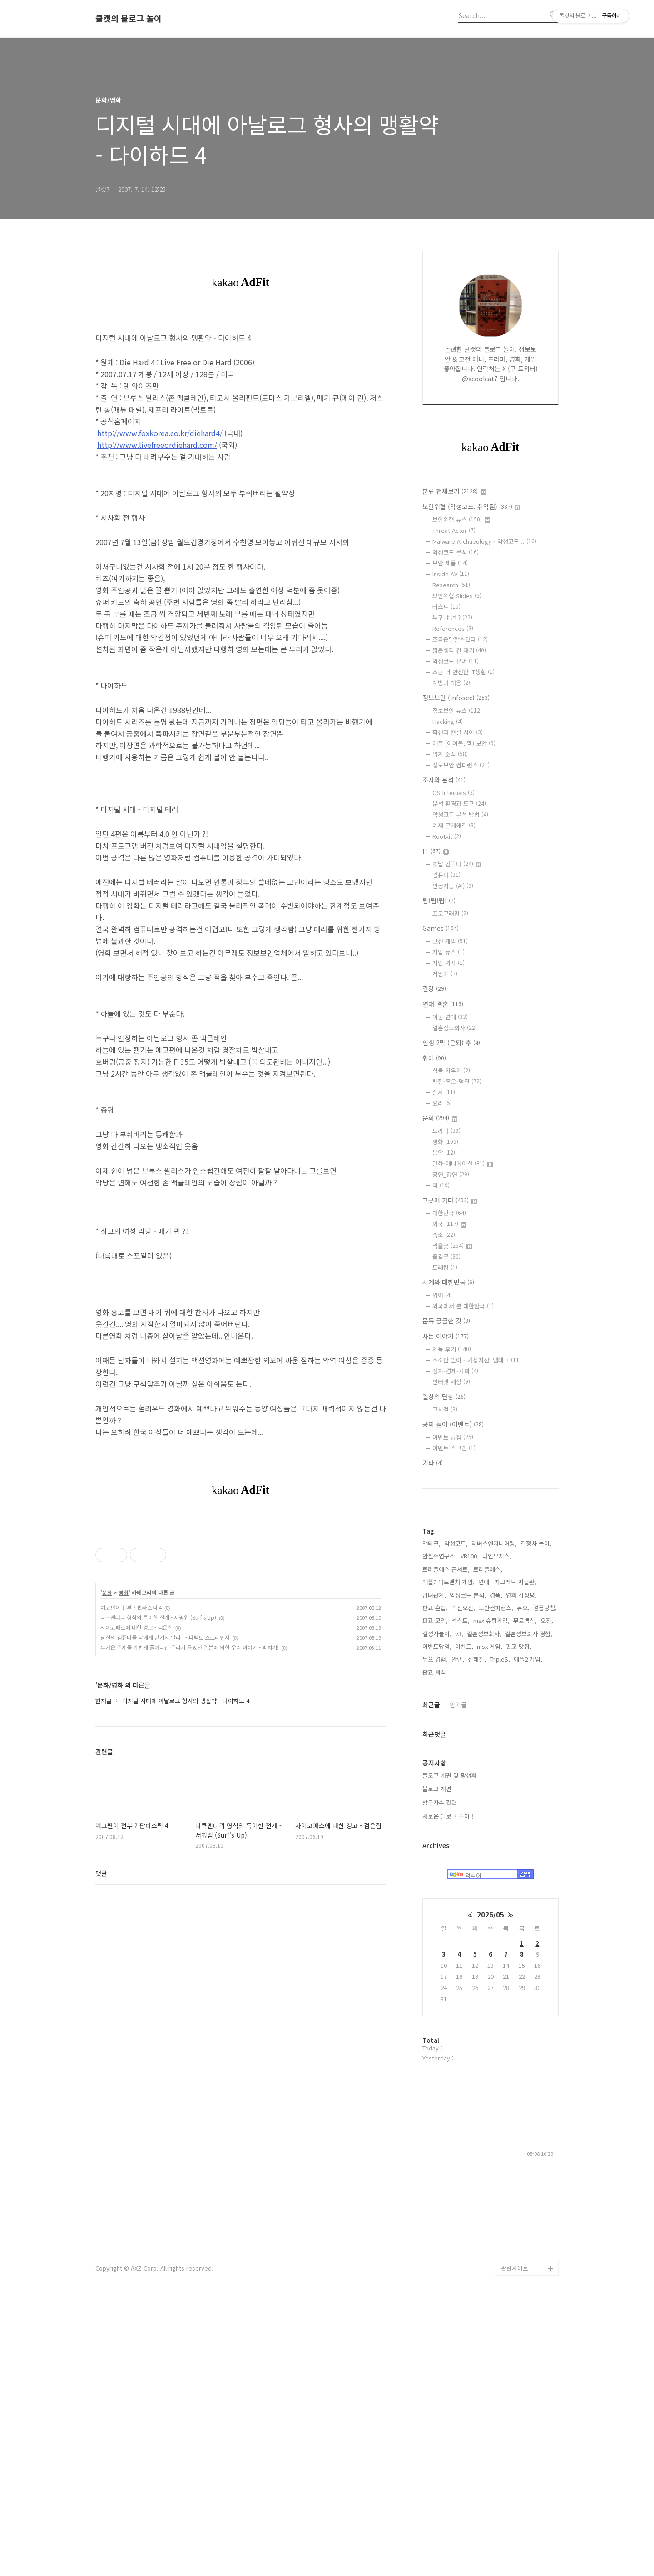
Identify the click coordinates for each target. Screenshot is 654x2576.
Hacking (447, 721)
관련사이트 (514, 2540)
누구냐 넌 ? (452, 617)
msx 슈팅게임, (491, 1892)
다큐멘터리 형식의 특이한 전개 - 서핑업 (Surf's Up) (158, 1744)
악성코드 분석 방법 (460, 814)
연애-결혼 (442, 1003)
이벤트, (464, 1918)
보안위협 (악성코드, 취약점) (471, 506)
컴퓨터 (446, 874)
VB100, (470, 1828)
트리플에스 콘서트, (446, 1841)
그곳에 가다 (449, 1199)
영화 (124, 1719)
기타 (432, 1462)
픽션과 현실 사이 (457, 732)
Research (451, 584)
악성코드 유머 (455, 661)
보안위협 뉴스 (461, 519)
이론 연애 (450, 1017)
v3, (459, 1906)
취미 (434, 1057)
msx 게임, (489, 1918)
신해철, (477, 1931)
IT (435, 850)
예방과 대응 (451, 682)
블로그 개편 (436, 2061)
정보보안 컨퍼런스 (461, 765)
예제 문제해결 (454, 825)
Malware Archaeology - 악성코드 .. (484, 541)
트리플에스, (487, 1841)
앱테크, (431, 1815)
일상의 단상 (444, 1396)
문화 (107, 1719)
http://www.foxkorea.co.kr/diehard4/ (160, 433)
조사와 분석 (444, 779)
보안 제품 (450, 563)
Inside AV (450, 574)
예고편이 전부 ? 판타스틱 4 (131, 1734)
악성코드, (456, 1815)
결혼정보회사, (484, 1906)
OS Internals (453, 792)
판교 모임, (435, 1892)
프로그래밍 (450, 913)
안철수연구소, (439, 1828)
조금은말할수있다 (460, 639)
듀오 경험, (435, 1931)
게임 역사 (448, 963)
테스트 (446, 606)
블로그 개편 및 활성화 (449, 2047)
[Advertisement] (240, 1582)
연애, (484, 1854)
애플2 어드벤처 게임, (448, 1854)
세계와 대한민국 (448, 1282)
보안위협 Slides (456, 595)
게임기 (444, 973)
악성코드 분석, (468, 1867)
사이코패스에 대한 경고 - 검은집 (136, 1754)
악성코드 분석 (455, 552)
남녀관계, (434, 1867)
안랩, (457, 1931)
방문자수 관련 (439, 2074)
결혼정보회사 (454, 1027)
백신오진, (463, 1880)
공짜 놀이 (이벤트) (453, 1424)
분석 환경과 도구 (459, 803)
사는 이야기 (445, 1336)
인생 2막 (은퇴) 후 (451, 1042)
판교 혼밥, (435, 1880)
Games (440, 928)
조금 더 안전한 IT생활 (463, 672)
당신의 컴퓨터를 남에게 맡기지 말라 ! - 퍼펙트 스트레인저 (165, 1764)
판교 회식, (435, 1944)
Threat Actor (454, 530)
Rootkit (446, 836)
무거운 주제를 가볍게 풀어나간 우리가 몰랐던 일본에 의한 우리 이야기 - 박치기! (189, 1774)
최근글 (431, 1976)
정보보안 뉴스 (457, 710)
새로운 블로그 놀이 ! (447, 2088)
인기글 (458, 1976)
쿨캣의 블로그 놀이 (128, 19)
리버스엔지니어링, (494, 1815)
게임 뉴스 (448, 952)
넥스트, (460, 1892)
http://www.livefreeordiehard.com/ (157, 444)
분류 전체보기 (454, 491)
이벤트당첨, (436, 1918)
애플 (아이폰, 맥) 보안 (463, 743)
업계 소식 (450, 754)
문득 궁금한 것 (446, 1320)
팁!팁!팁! (439, 900)
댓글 (101, 2000)
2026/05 (490, 2187)
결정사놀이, (436, 1906)
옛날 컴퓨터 (456, 864)
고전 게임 (450, 941)
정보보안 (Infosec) (456, 697)
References (452, 628)
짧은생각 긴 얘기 (459, 650)
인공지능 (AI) (452, 885)
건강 (434, 988)
